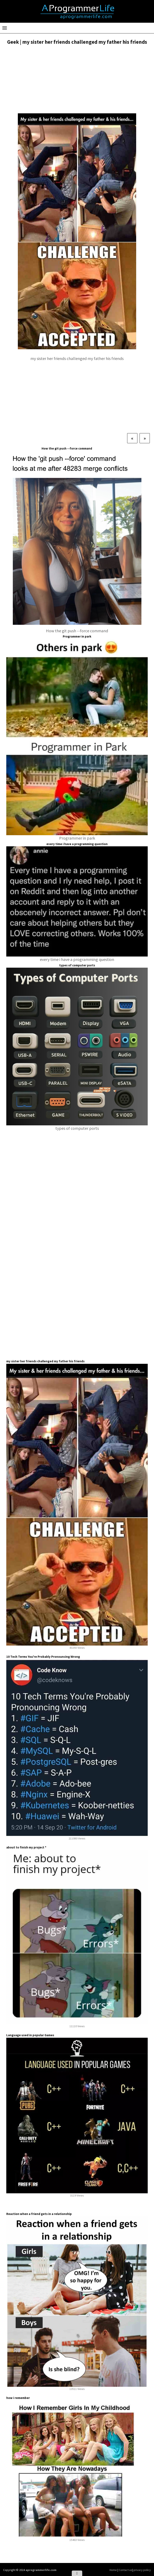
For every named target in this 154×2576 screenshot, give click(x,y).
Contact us (125, 2570)
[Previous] (132, 438)
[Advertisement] (77, 79)
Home (113, 2570)
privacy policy (142, 2570)
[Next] (145, 438)
